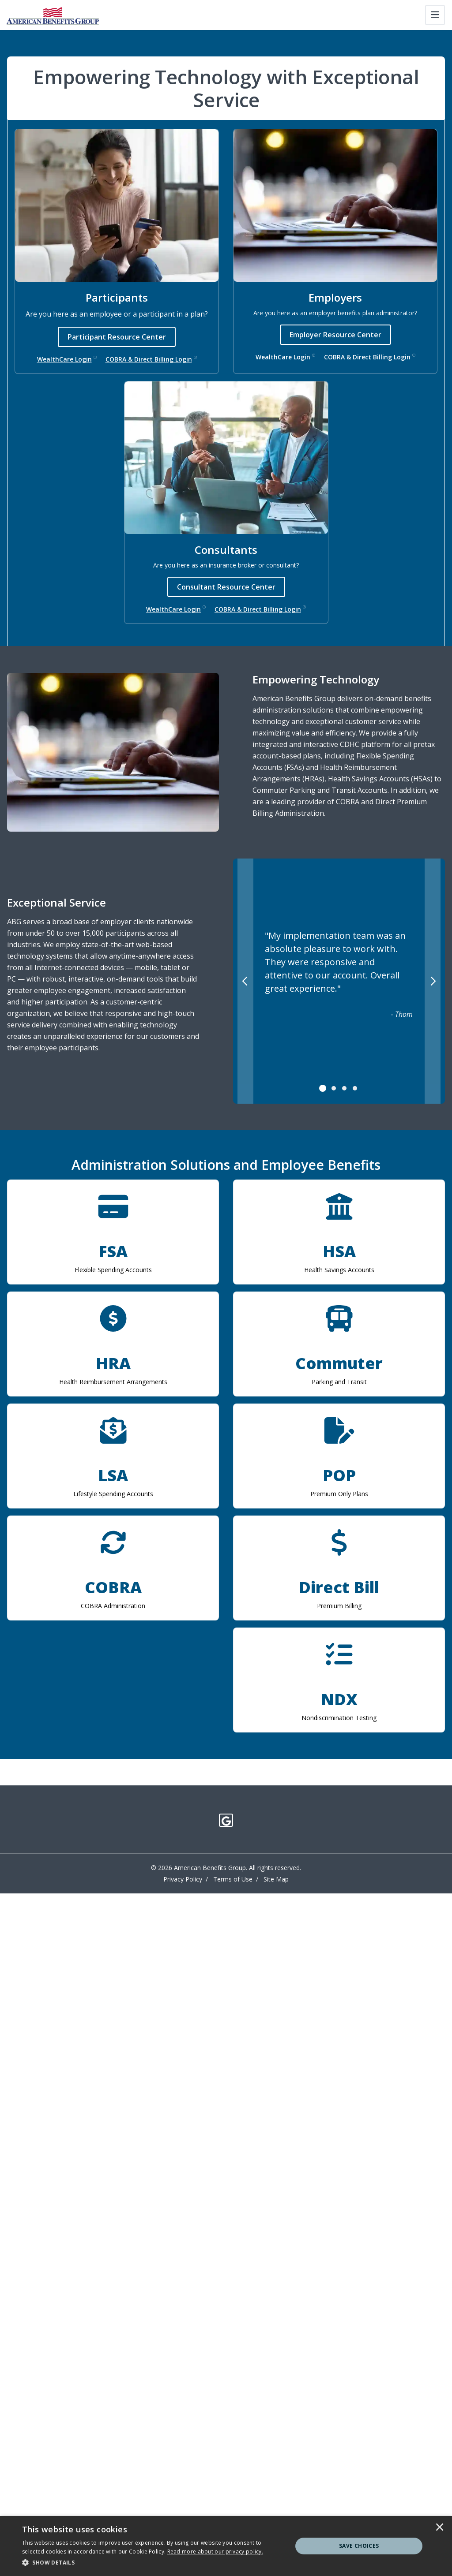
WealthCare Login (67, 359)
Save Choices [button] (359, 2546)
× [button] (439, 2528)
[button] (153, 2562)
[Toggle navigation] (435, 15)
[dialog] (226, 2546)
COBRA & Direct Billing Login (151, 359)
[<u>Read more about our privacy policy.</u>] (215, 2551)
